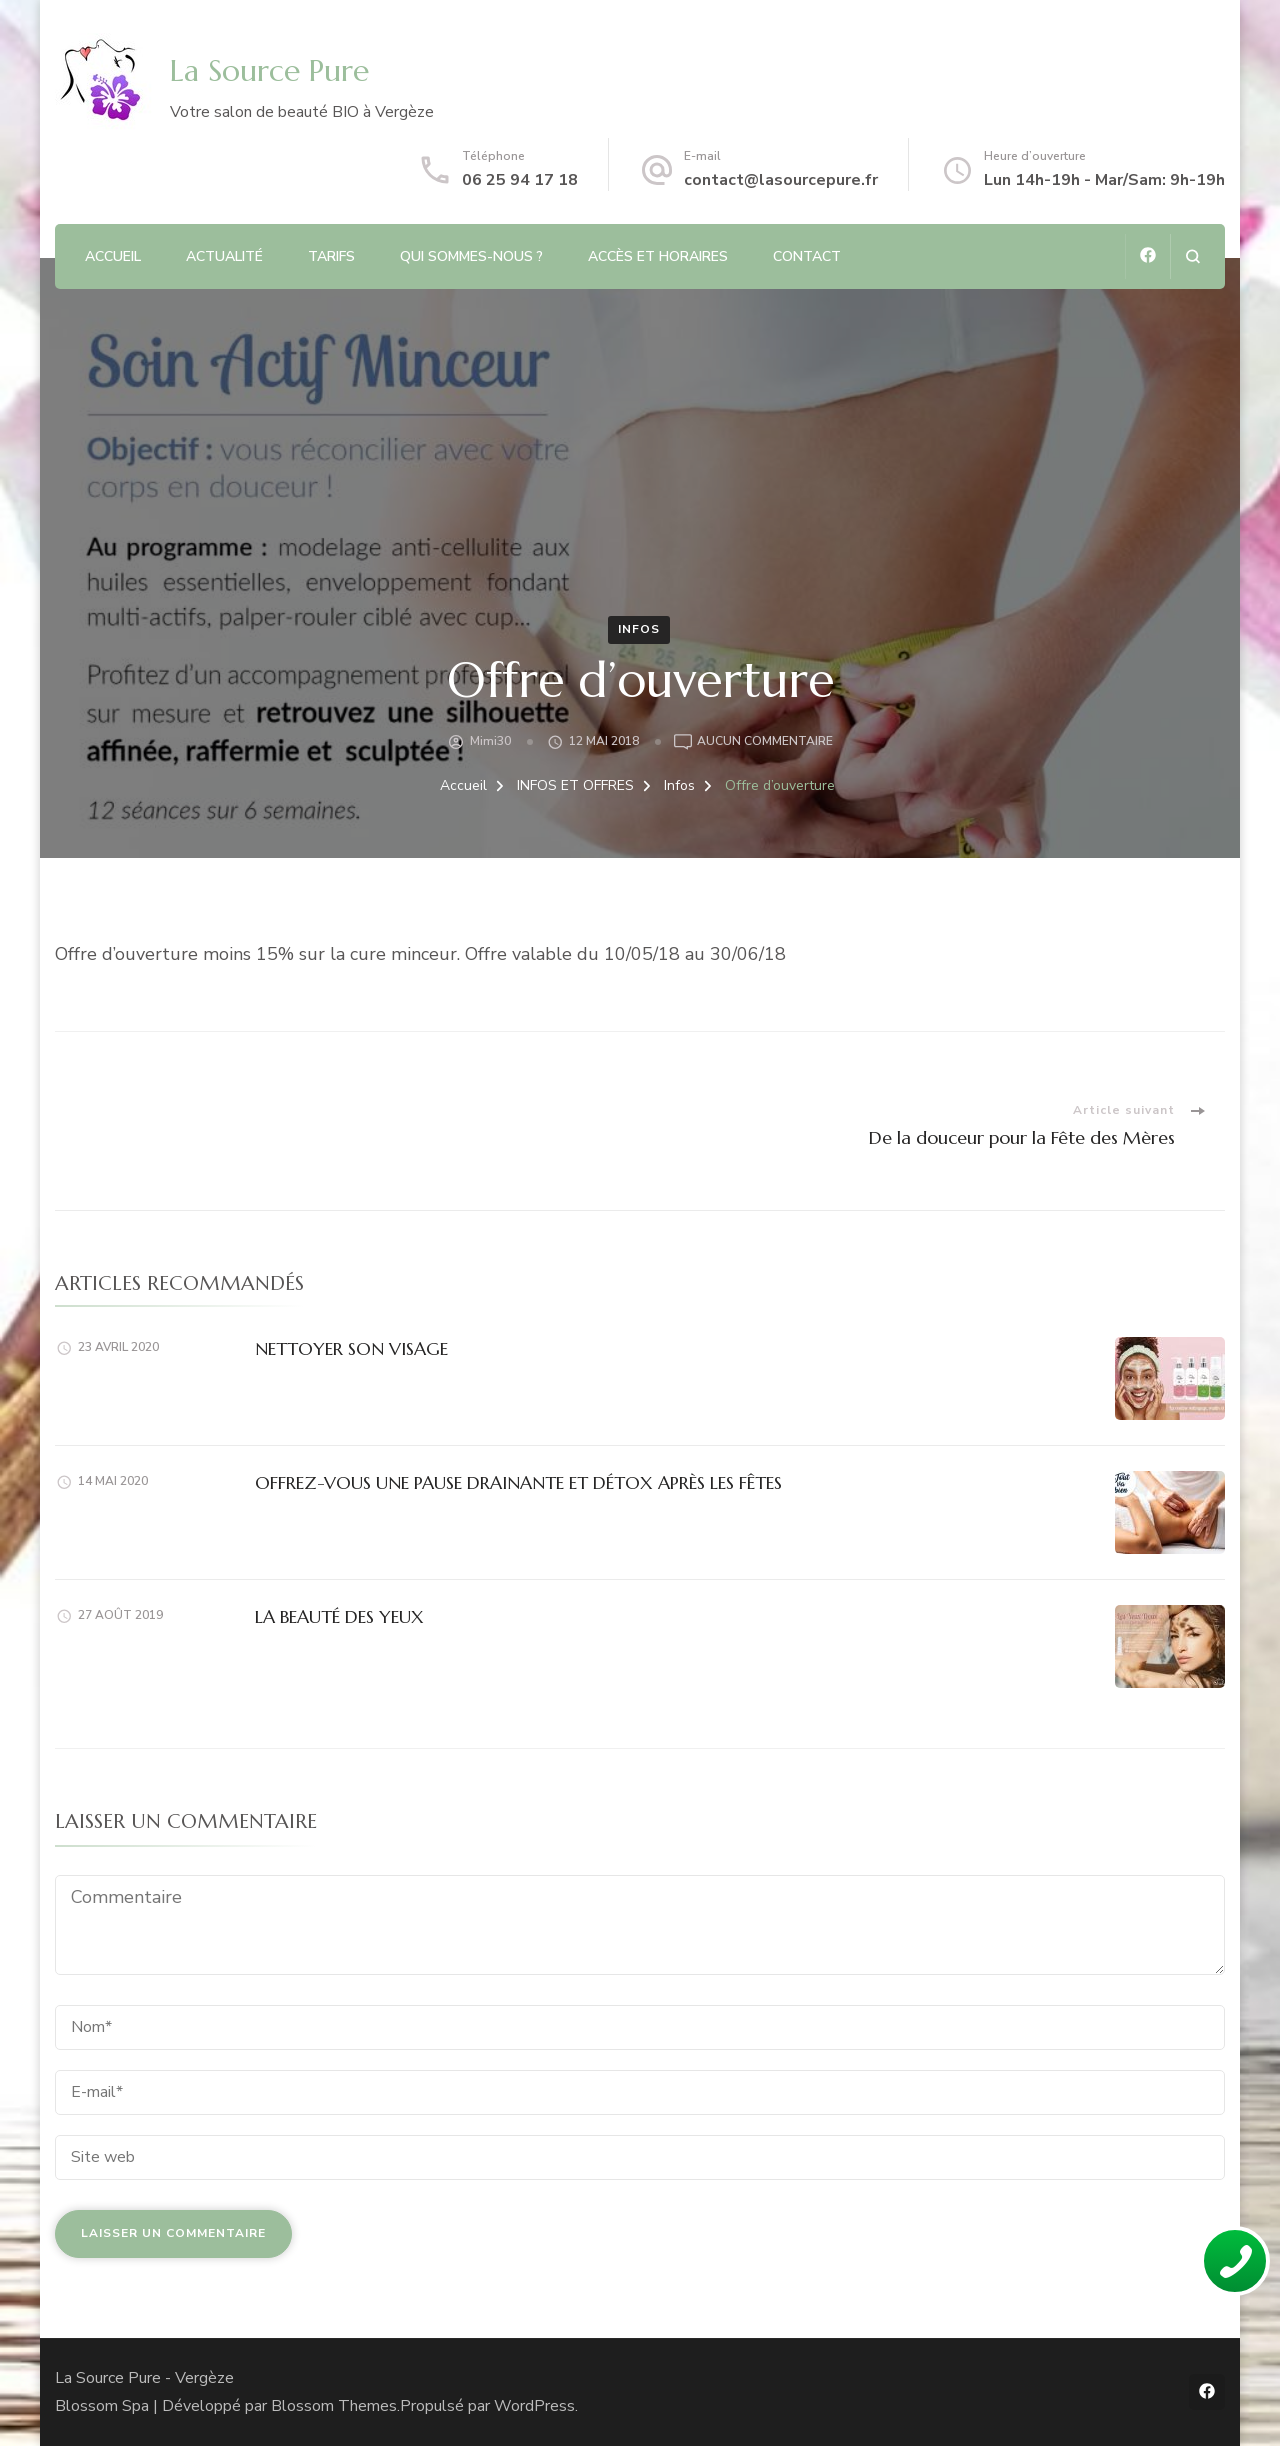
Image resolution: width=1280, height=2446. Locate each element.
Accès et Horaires (658, 256)
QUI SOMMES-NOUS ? (471, 256)
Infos (639, 629)
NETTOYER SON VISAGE (351, 1348)
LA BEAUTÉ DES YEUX (339, 1616)
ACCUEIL (113, 256)
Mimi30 (490, 741)
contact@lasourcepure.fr (781, 180)
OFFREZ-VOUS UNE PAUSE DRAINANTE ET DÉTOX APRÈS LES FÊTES (518, 1482)
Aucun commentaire (765, 742)
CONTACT (807, 256)
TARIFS (331, 256)
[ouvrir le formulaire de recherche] (1192, 256)
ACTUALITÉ (224, 256)
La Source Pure (269, 70)
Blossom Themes (334, 2406)
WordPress (534, 2406)
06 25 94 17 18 (520, 180)
